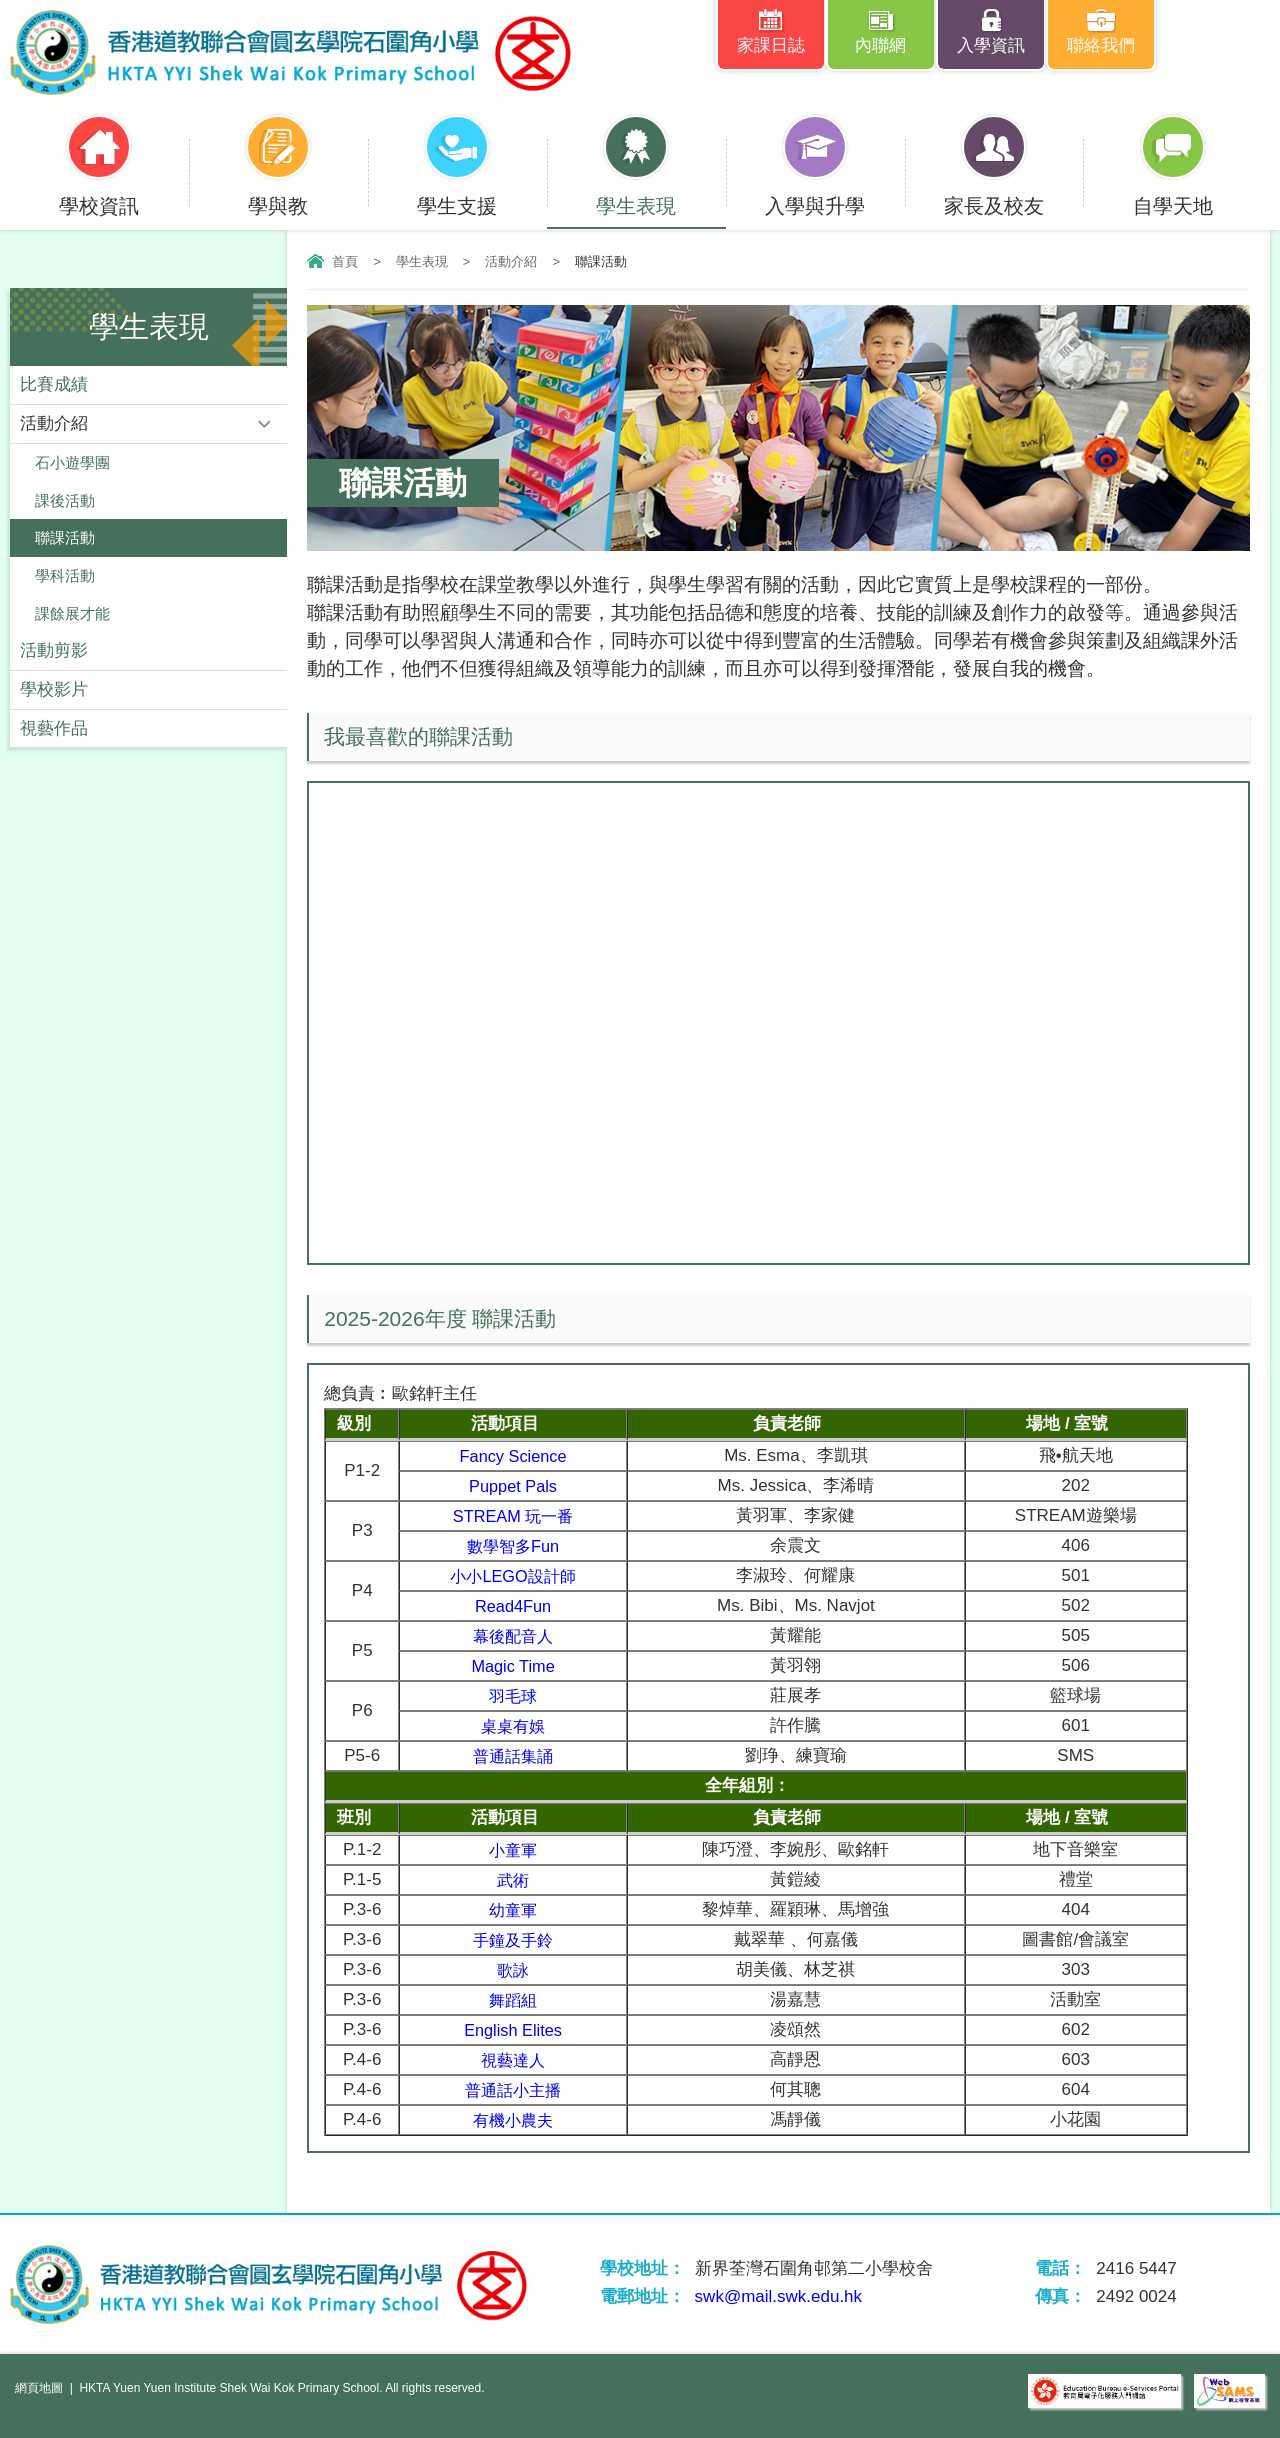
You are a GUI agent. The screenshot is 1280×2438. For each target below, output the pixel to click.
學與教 (278, 193)
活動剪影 (54, 652)
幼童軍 (517, 1909)
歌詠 (517, 1969)
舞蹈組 (517, 1999)
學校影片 (54, 691)
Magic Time (517, 1665)
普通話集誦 (517, 1755)
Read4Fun (517, 1605)
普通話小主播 (517, 2089)
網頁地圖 (39, 2388)
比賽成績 (54, 384)
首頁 (345, 261)
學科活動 (65, 576)
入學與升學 (815, 193)
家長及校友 (994, 193)
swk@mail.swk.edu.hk (778, 2296)
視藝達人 (517, 2059)
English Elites (517, 2029)
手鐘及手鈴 (517, 1939)
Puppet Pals (518, 1485)
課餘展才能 (72, 614)
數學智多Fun (517, 1545)
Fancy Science (518, 1455)
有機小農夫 (517, 2119)
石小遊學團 (72, 462)
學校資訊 (99, 193)
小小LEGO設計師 (517, 1575)
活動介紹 (511, 261)
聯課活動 (65, 538)
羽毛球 (517, 1695)
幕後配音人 (517, 1635)
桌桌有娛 (517, 1725)
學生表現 (636, 193)
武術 (517, 1879)
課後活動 (65, 500)
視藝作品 (54, 730)
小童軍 (517, 1849)
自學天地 (1173, 193)
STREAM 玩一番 (517, 1515)
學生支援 (457, 193)
